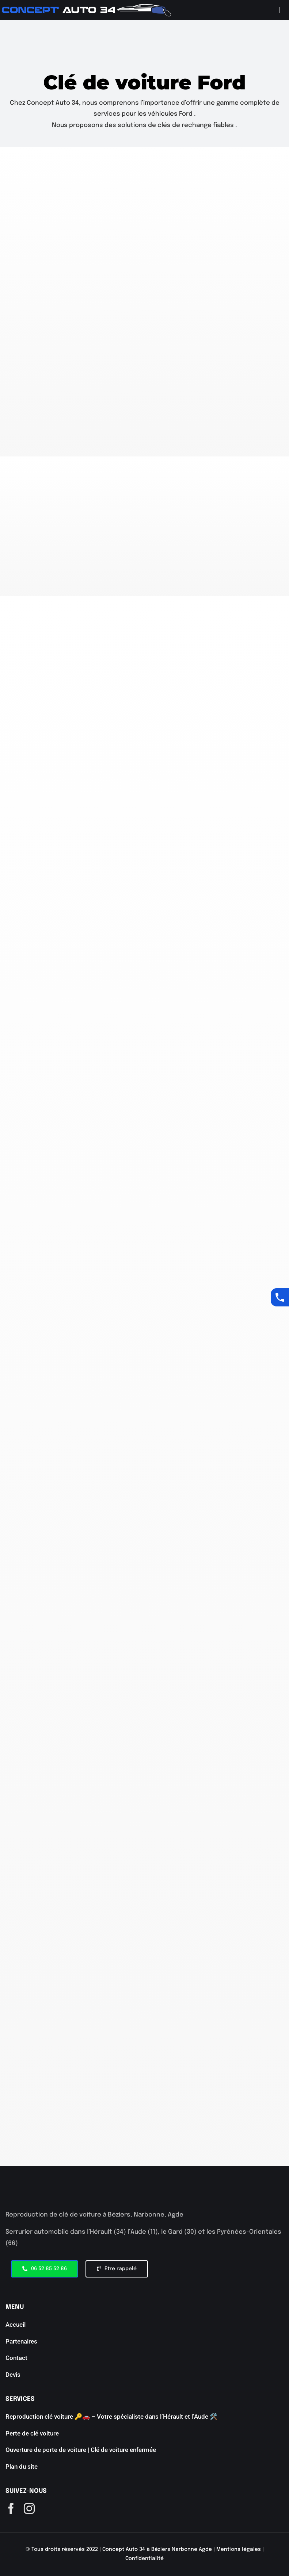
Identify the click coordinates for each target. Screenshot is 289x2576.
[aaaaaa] (87, 7)
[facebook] (10, 2508)
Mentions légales (238, 2549)
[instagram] (29, 2508)
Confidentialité (144, 2558)
